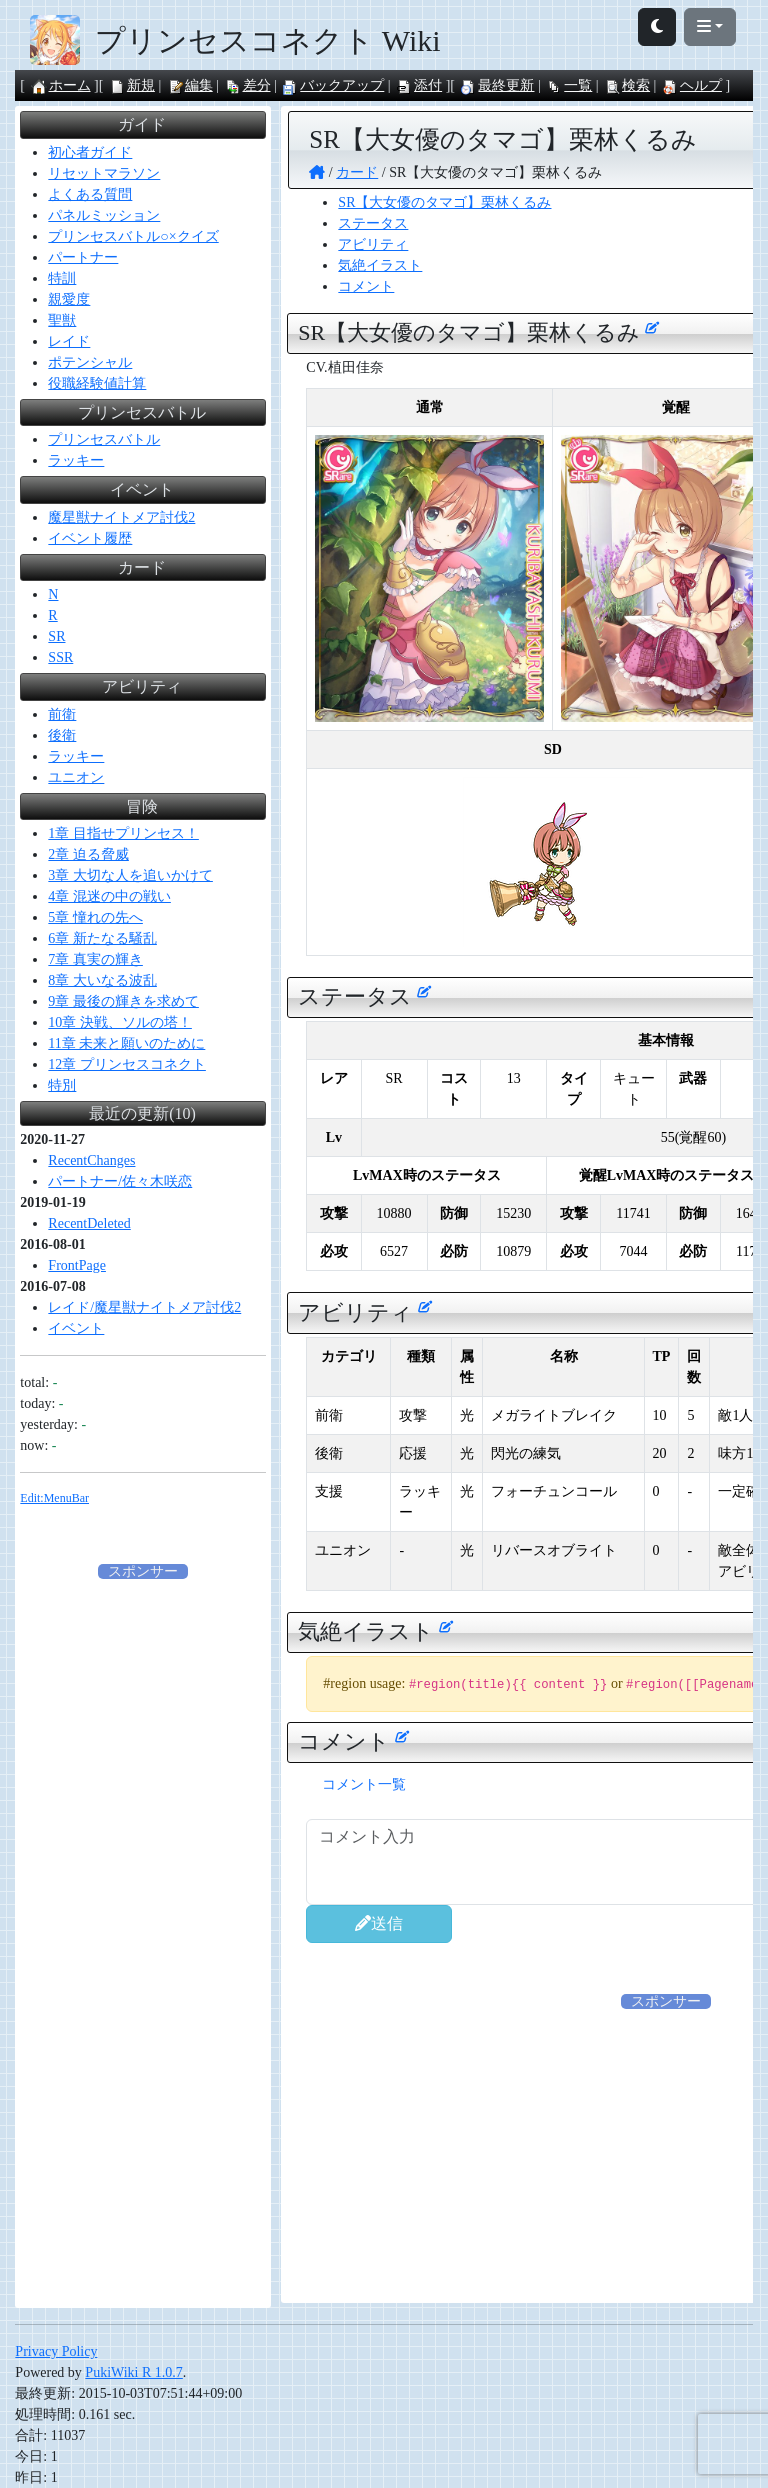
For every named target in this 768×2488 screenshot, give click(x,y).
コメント (366, 286)
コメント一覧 (364, 1784)
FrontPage (77, 1265)
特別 (62, 1085)
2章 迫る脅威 (88, 854)
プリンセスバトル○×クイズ (133, 236)
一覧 (569, 85)
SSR (60, 657)
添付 (419, 85)
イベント (76, 1328)
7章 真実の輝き (95, 959)
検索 (627, 85)
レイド (69, 341)
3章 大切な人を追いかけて (130, 875)
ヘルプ (692, 85)
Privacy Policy (56, 2351)
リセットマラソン (104, 173)
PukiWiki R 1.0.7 (133, 2372)
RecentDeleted (89, 1223)
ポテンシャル (90, 362)
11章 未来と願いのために (126, 1043)
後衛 (62, 735)
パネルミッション (104, 215)
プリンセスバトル (104, 439)
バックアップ (333, 85)
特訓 (62, 278)
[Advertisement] (143, 1882)
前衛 (62, 714)
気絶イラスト (380, 265)
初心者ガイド (90, 152)
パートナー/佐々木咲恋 (120, 1181)
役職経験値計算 (97, 383)
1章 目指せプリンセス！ (123, 833)
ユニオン (76, 777)
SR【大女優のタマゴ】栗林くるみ (444, 202)
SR (56, 636)
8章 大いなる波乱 (102, 980)
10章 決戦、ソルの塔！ (120, 1022)
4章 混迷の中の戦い (109, 896)
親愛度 (69, 299)
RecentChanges (91, 1160)
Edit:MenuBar (54, 1498)
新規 (132, 85)
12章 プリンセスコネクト (127, 1064)
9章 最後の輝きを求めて (123, 1001)
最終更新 (497, 85)
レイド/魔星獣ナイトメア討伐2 (144, 1307)
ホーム (61, 85)
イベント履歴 (90, 538)
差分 (248, 85)
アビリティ (373, 244)
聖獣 (62, 320)
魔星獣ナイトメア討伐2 (121, 517)
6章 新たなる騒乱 (102, 938)
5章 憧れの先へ (95, 917)
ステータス (373, 223)
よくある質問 (90, 194)
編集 (190, 85)
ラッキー (76, 460)
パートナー (83, 257)
